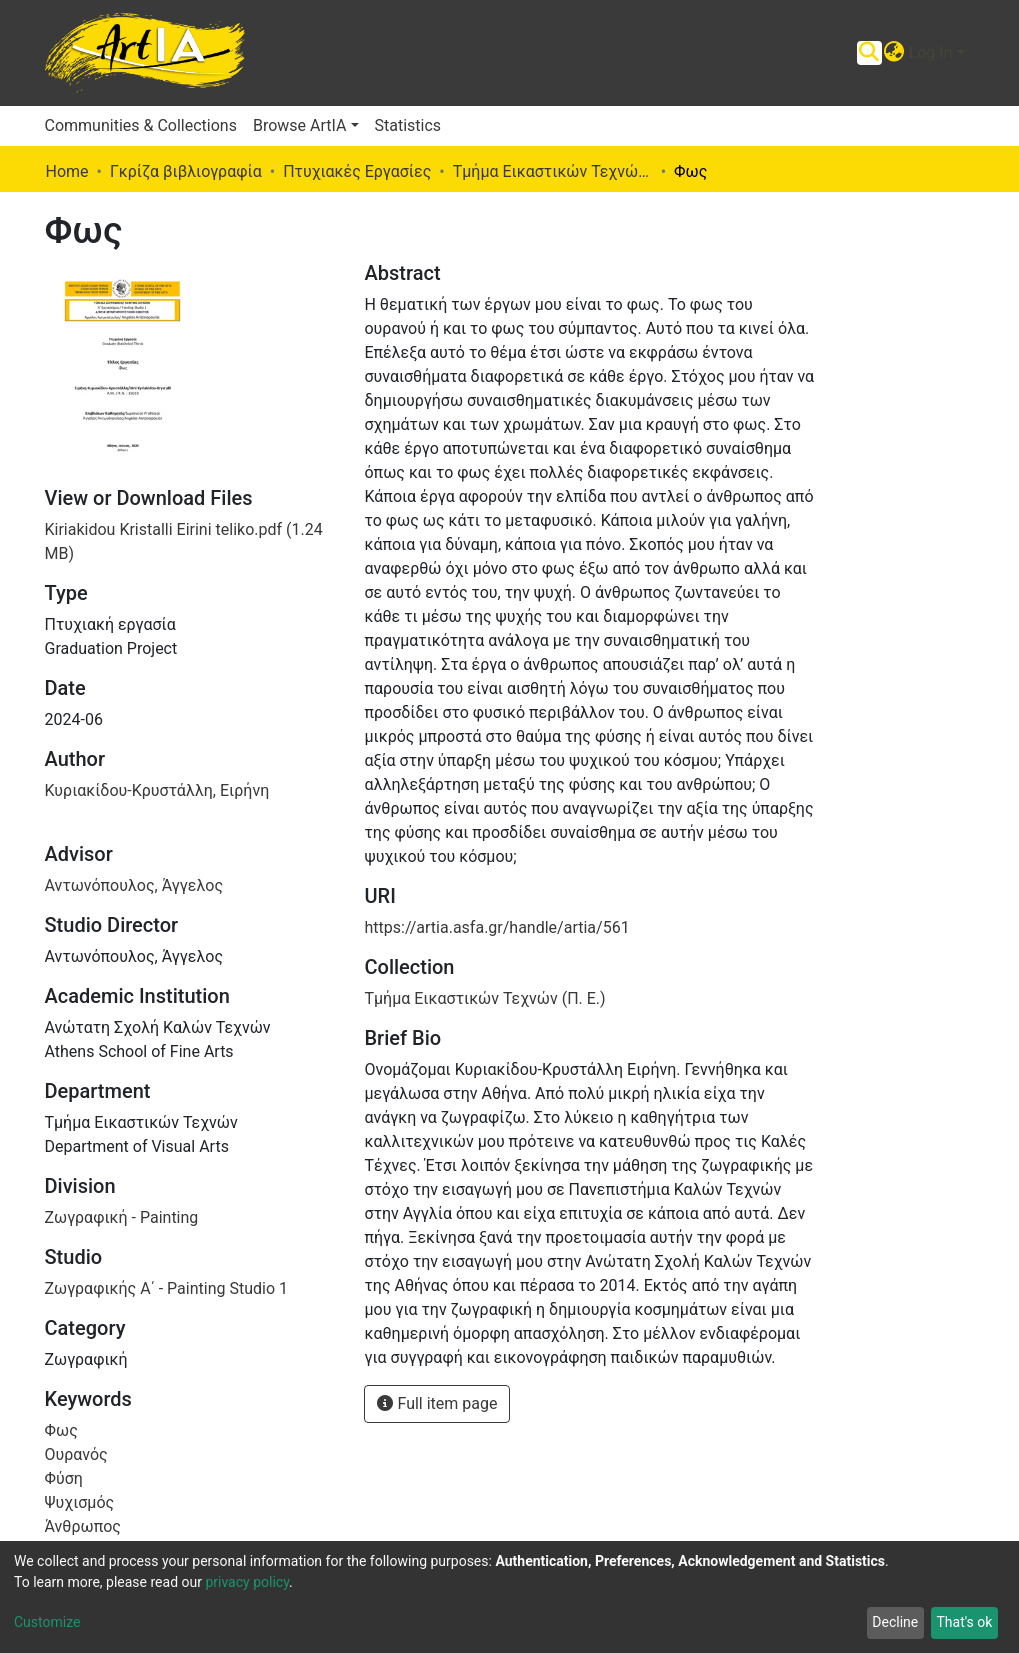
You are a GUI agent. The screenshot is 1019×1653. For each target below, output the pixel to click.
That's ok (964, 1622)
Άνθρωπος (83, 1526)
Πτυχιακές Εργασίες (357, 171)
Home (67, 171)
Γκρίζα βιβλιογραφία (186, 171)
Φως (61, 1430)
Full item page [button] (437, 1403)
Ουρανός (76, 1454)
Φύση (64, 1478)
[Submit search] (869, 53)
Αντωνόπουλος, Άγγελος (134, 885)
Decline (895, 1622)
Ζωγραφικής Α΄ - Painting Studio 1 (166, 1288)
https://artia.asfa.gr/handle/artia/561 (496, 927)
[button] (894, 53)
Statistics (408, 125)
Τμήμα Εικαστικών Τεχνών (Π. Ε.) (553, 171)
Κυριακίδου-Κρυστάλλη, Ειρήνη (157, 790)
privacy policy (247, 1582)
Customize (47, 1622)
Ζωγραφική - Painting (122, 1217)
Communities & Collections (141, 125)
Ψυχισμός (80, 1502)
